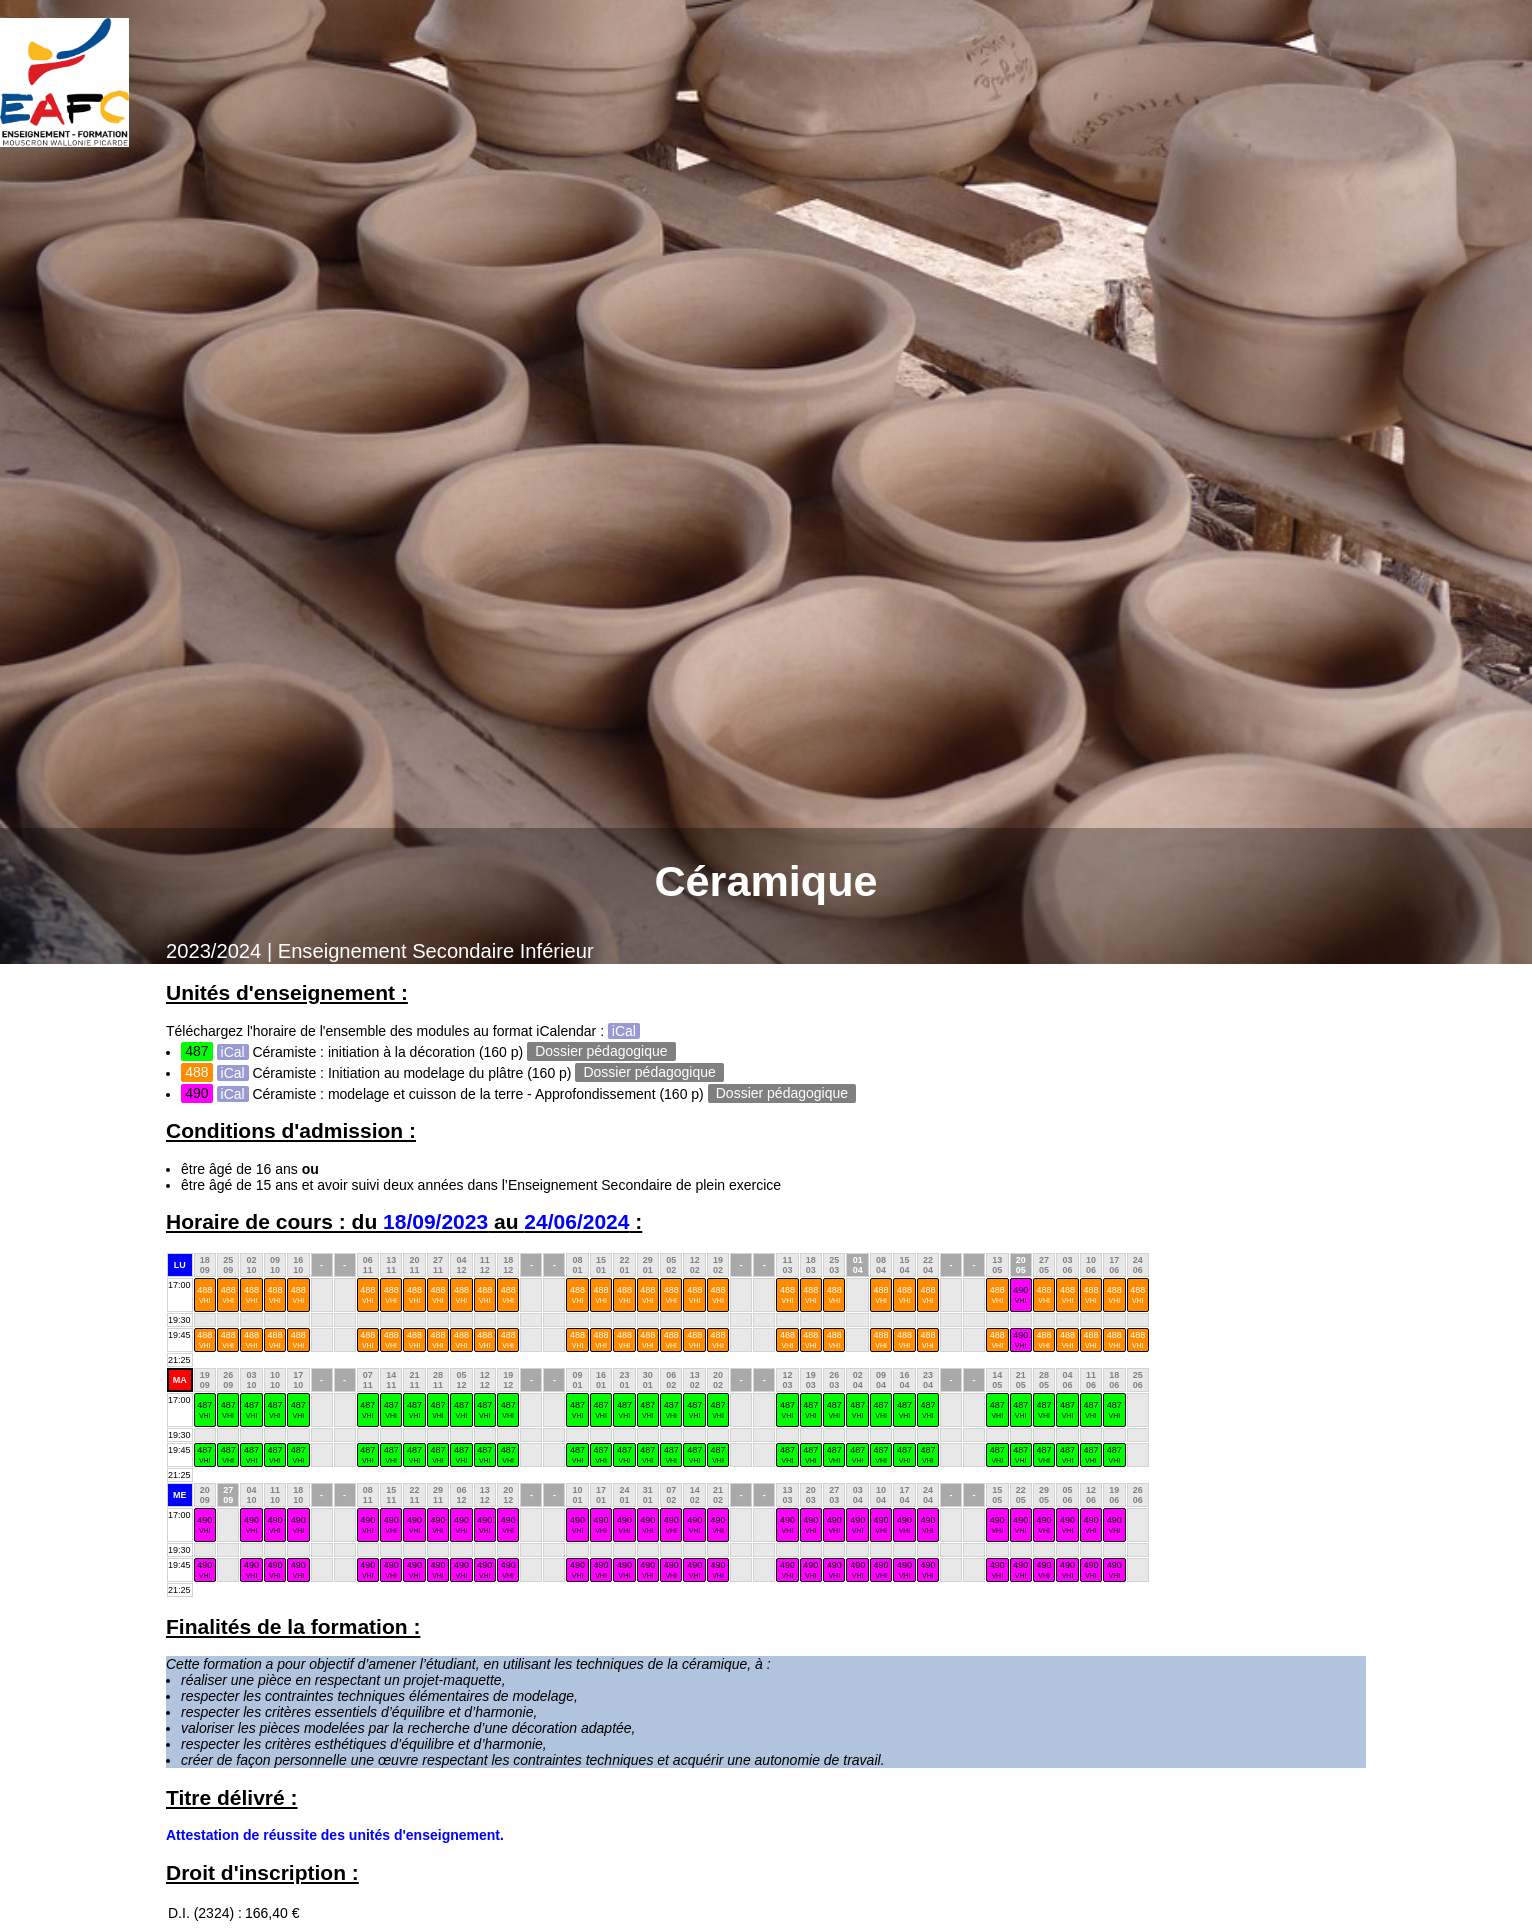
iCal (624, 1031)
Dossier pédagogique (601, 1052)
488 (204, 1294)
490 (1020, 1294)
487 (204, 1409)
